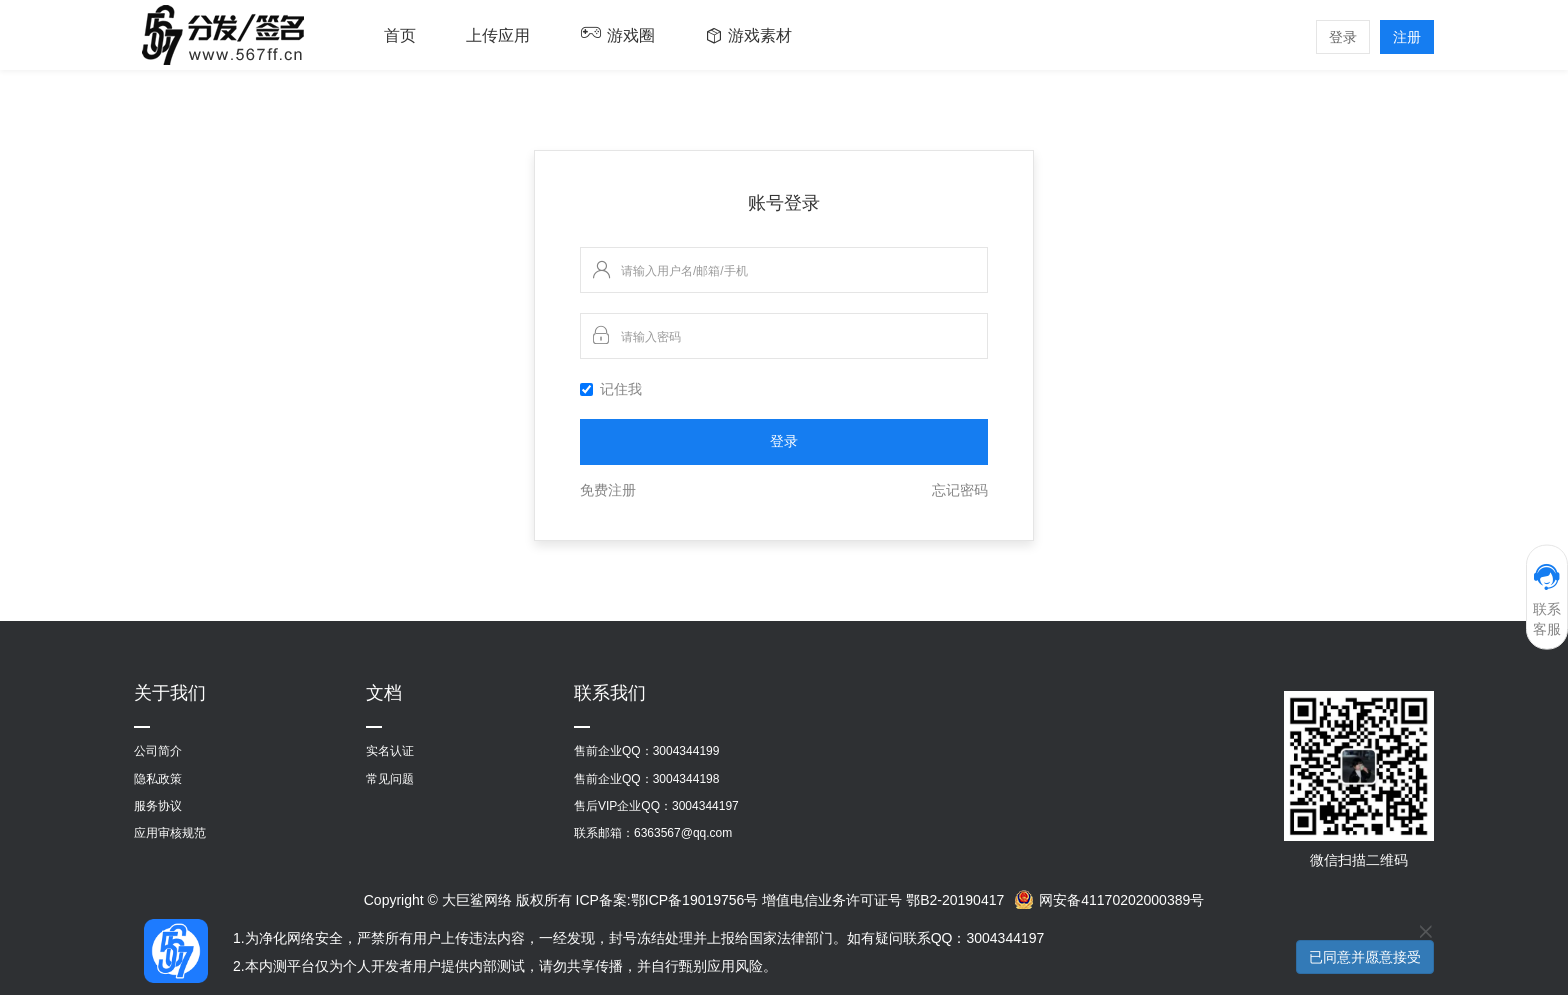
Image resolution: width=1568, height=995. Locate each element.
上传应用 (498, 35)
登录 (1343, 37)
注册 (1407, 37)
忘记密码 (960, 490)
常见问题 (390, 779)
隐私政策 (158, 779)
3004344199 (686, 751)
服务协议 (158, 806)
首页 (400, 35)
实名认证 (390, 751)
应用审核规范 (170, 833)
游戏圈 (631, 35)
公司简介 (158, 751)
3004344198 (686, 779)
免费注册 (608, 490)
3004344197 (705, 806)
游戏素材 (760, 35)
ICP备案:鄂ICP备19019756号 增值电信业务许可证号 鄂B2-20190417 (790, 900)
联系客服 (1547, 599)
